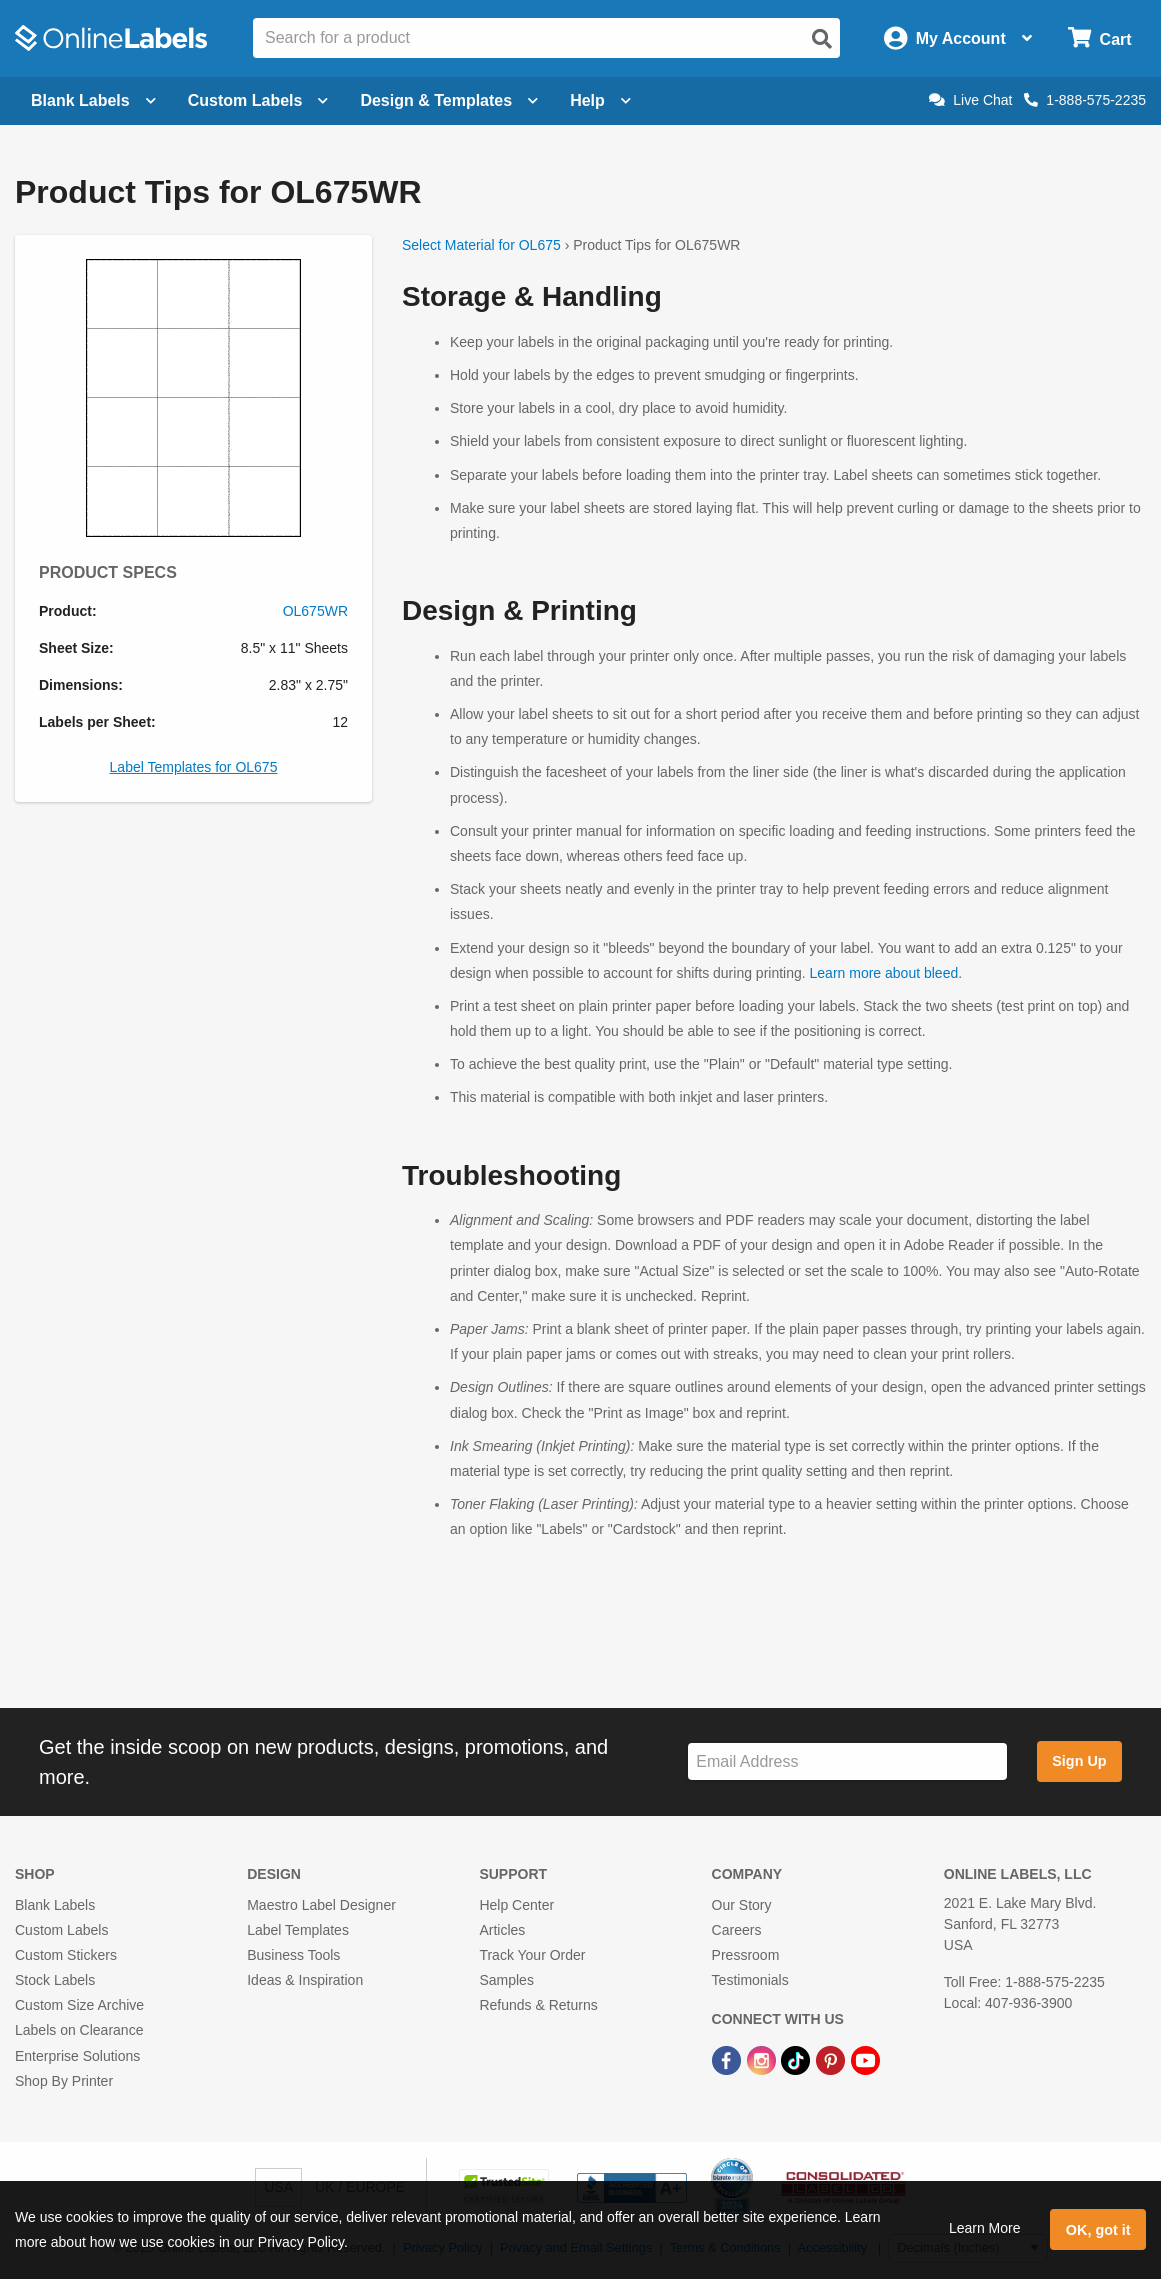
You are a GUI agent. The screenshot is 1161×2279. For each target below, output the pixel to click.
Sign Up (1079, 1761)
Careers (737, 1930)
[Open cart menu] (1099, 38)
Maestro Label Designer (321, 1905)
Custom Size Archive (79, 2005)
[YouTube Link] (865, 2059)
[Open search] (822, 39)
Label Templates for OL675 (194, 767)
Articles (502, 1930)
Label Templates (298, 1930)
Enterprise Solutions (77, 2056)
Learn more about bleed (884, 973)
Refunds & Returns (538, 2005)
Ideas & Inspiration (305, 1980)
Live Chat (970, 100)
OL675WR (315, 611)
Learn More (985, 2228)
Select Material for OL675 (481, 245)
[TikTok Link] (797, 2059)
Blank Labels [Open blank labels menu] (93, 100)
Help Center (516, 1905)
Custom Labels (61, 1930)
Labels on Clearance (79, 2030)
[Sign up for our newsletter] (847, 1761)
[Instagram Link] (763, 2059)
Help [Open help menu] (600, 100)
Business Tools (293, 1955)
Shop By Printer (64, 2081)
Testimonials (750, 1980)
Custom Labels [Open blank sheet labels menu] (258, 100)
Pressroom (746, 1955)
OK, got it (1098, 2230)
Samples (506, 1980)
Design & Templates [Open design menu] (449, 100)
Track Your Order (532, 1955)
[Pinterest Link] (832, 2059)
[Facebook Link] (728, 2059)
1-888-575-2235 (1085, 100)
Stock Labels (55, 1980)
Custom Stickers (66, 1955)
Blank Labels (55, 1905)
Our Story (742, 1905)
